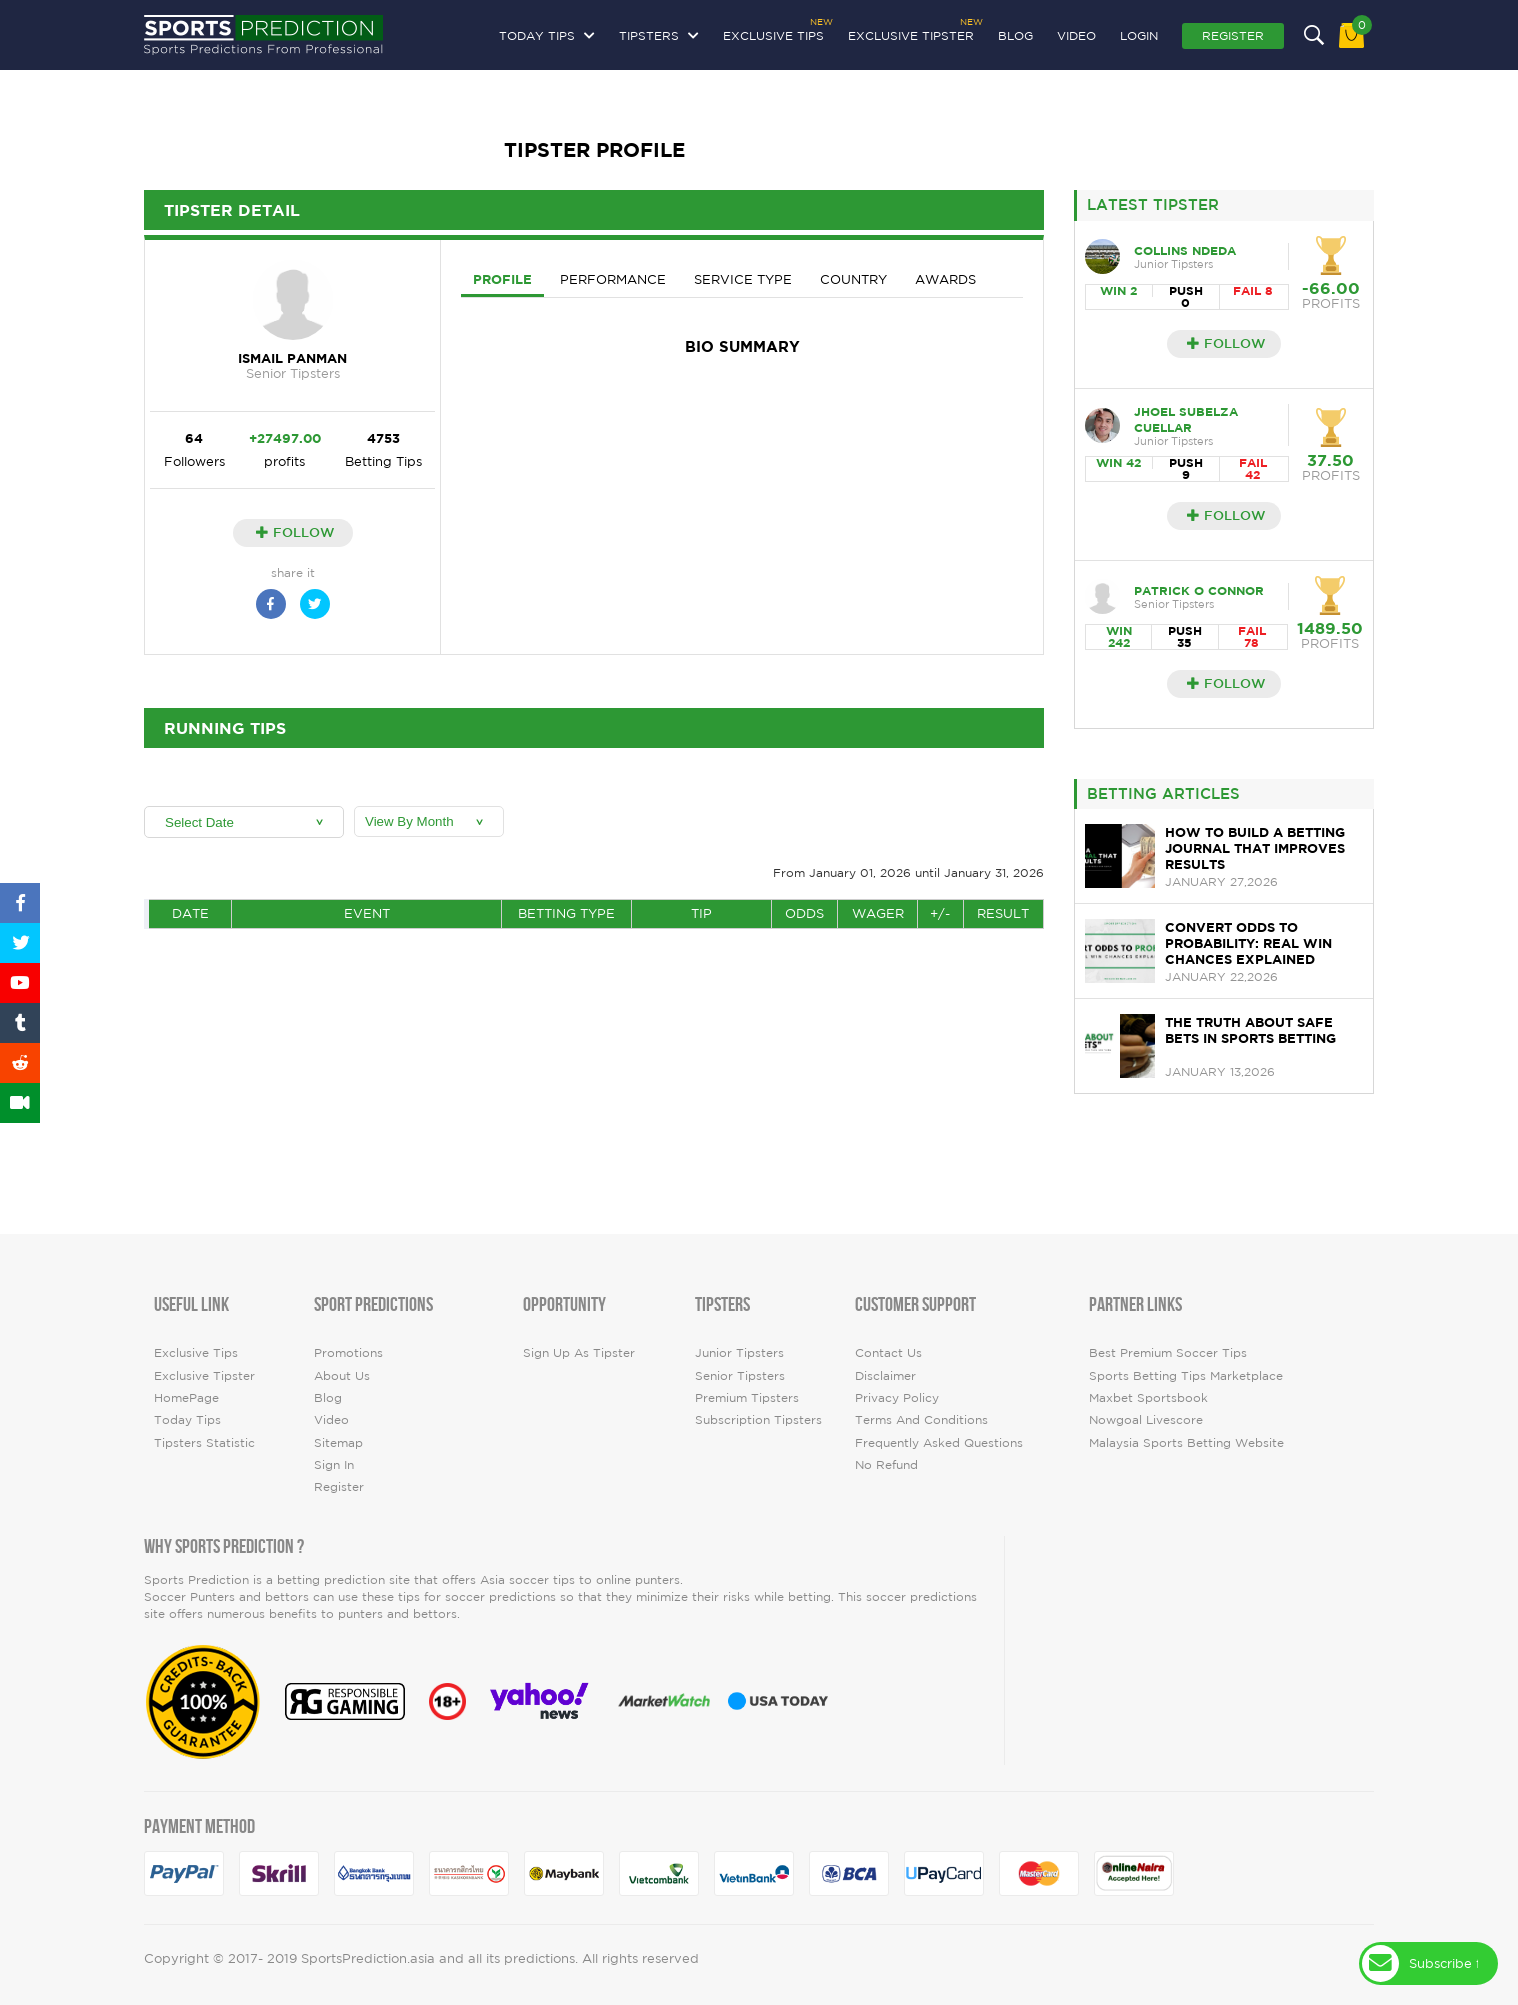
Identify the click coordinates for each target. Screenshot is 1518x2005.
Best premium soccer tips (1168, 1352)
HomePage (186, 1397)
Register (1233, 35)
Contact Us (888, 1352)
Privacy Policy (897, 1397)
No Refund (886, 1464)
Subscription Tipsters (758, 1419)
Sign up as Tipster (579, 1352)
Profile (502, 279)
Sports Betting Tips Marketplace (1186, 1375)
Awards (945, 279)
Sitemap (338, 1442)
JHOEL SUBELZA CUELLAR (1186, 419)
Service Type (743, 279)
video (1076, 35)
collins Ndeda (1185, 250)
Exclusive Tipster (911, 32)
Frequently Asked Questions (939, 1442)
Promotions (348, 1352)
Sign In (334, 1464)
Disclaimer (885, 1375)
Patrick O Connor (1199, 590)
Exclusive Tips (773, 32)
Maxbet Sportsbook (1148, 1397)
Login (1139, 35)
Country (853, 279)
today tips (187, 1419)
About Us (342, 1375)
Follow (295, 532)
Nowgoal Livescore (1146, 1419)
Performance (613, 279)
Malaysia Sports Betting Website (1186, 1442)
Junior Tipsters (739, 1352)
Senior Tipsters (740, 1375)
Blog (1015, 35)
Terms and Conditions (921, 1419)
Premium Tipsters (747, 1397)
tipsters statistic (204, 1442)
